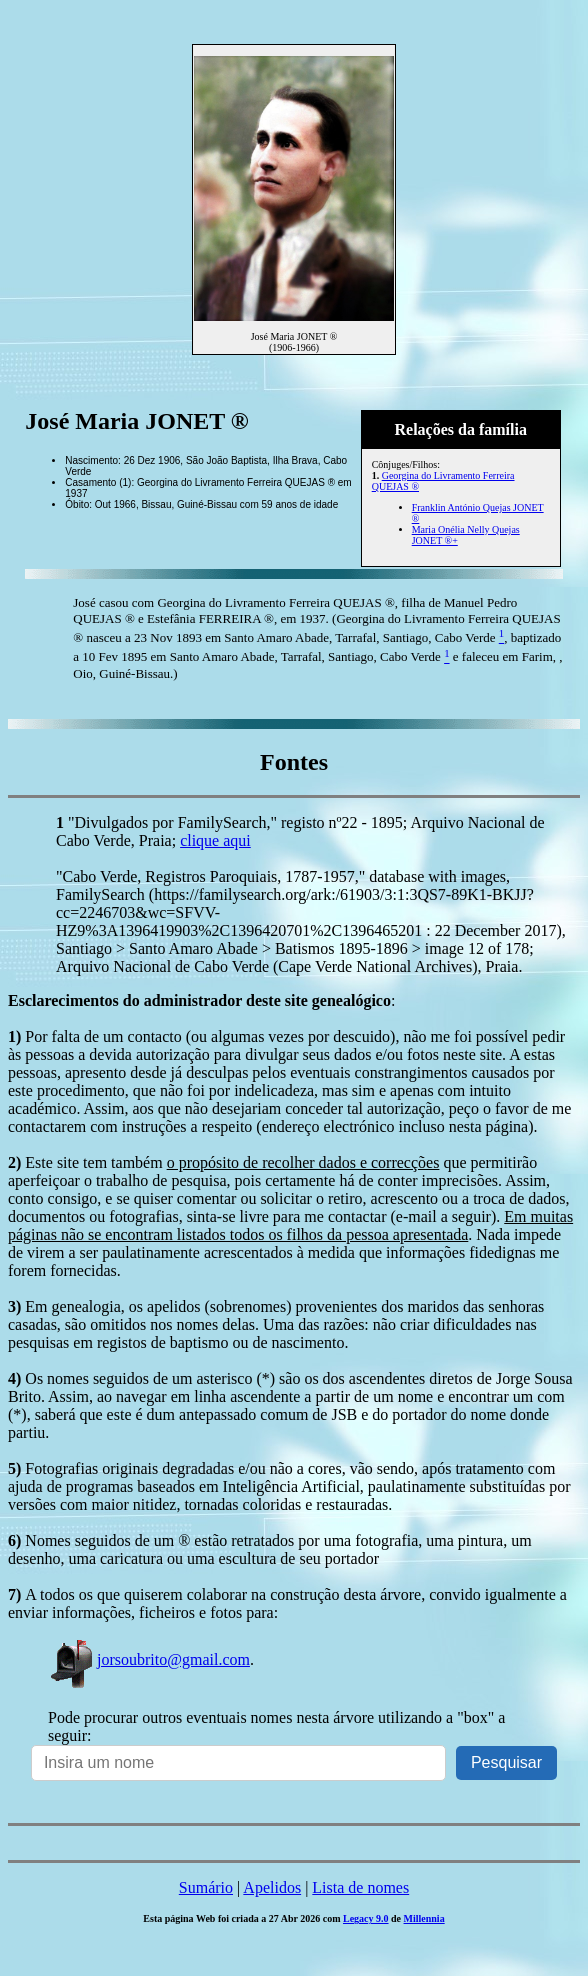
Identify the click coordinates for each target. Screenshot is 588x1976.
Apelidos (272, 1887)
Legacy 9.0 (366, 1918)
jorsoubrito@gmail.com (149, 1659)
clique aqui (215, 840)
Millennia (424, 1918)
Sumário (206, 1887)
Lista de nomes (360, 1887)
